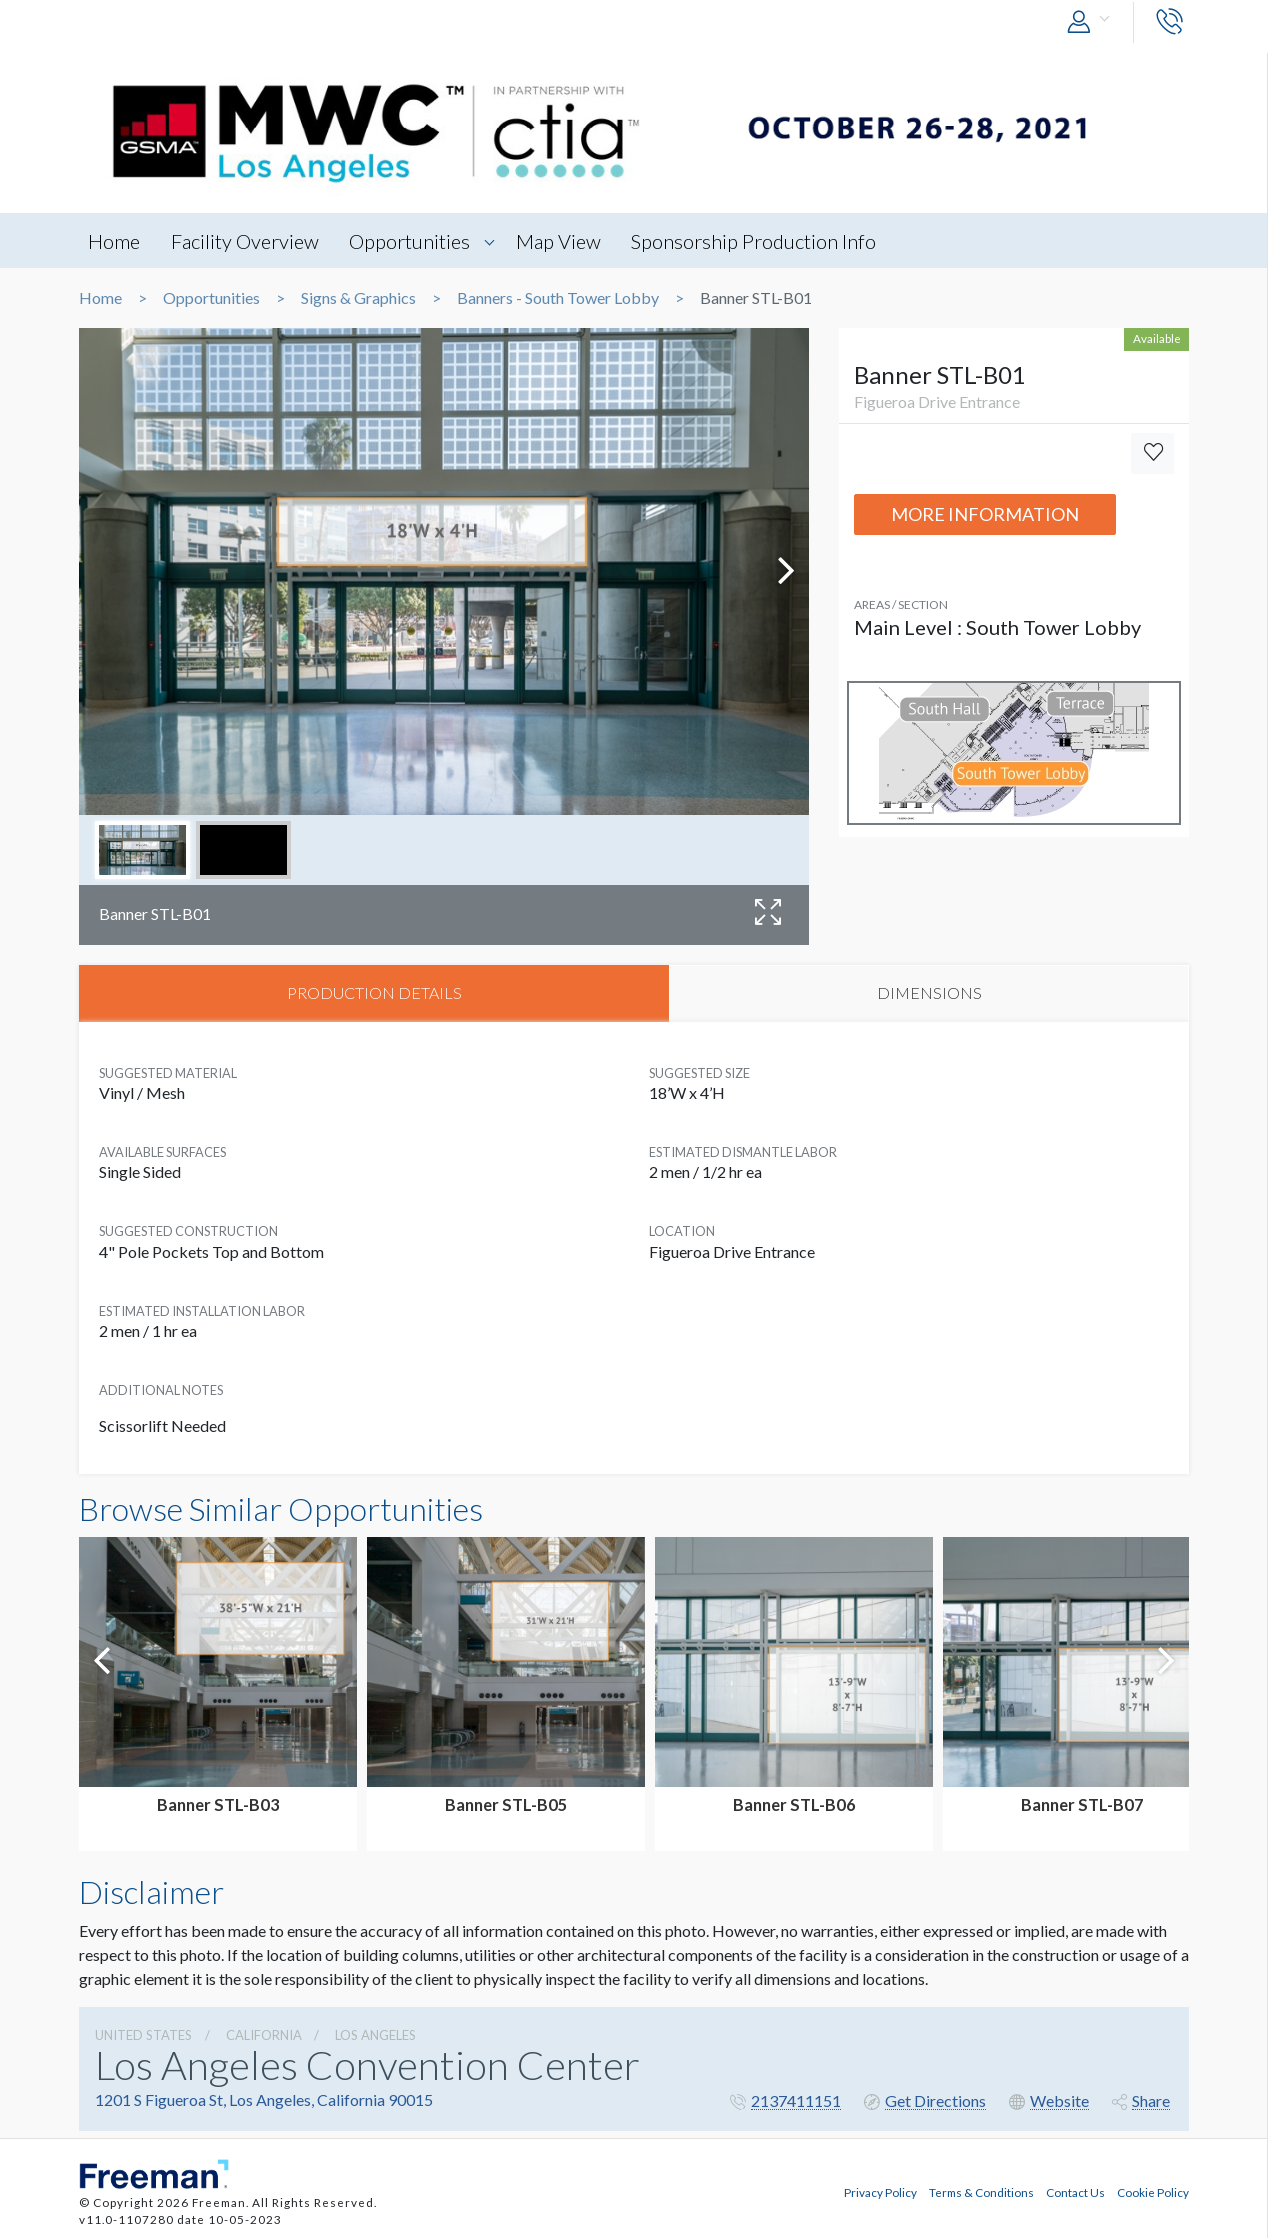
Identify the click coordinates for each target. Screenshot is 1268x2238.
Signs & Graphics (358, 298)
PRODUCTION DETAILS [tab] (374, 993)
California (264, 2037)
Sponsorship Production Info (764, 241)
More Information (985, 514)
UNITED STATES (143, 2037)
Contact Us (1075, 2191)
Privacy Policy (880, 2191)
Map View (566, 241)
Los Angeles (375, 2037)
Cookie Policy (1153, 2191)
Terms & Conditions (981, 2191)
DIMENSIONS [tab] (929, 993)
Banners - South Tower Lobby (558, 298)
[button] (1093, 22)
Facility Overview (248, 241)
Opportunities (415, 241)
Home (115, 241)
